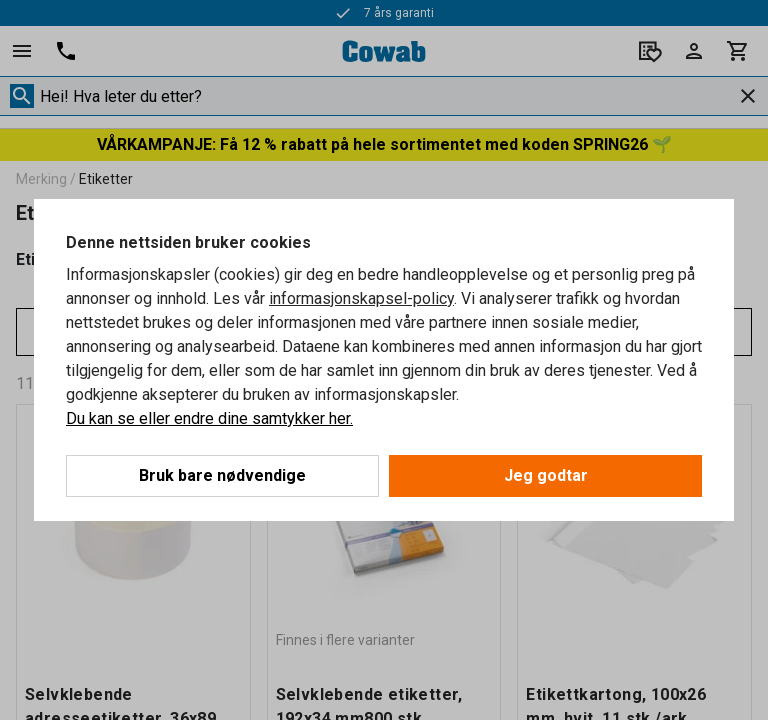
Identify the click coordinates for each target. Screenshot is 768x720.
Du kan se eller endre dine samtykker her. (209, 418)
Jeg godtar (546, 475)
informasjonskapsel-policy (361, 298)
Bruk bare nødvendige (222, 475)
